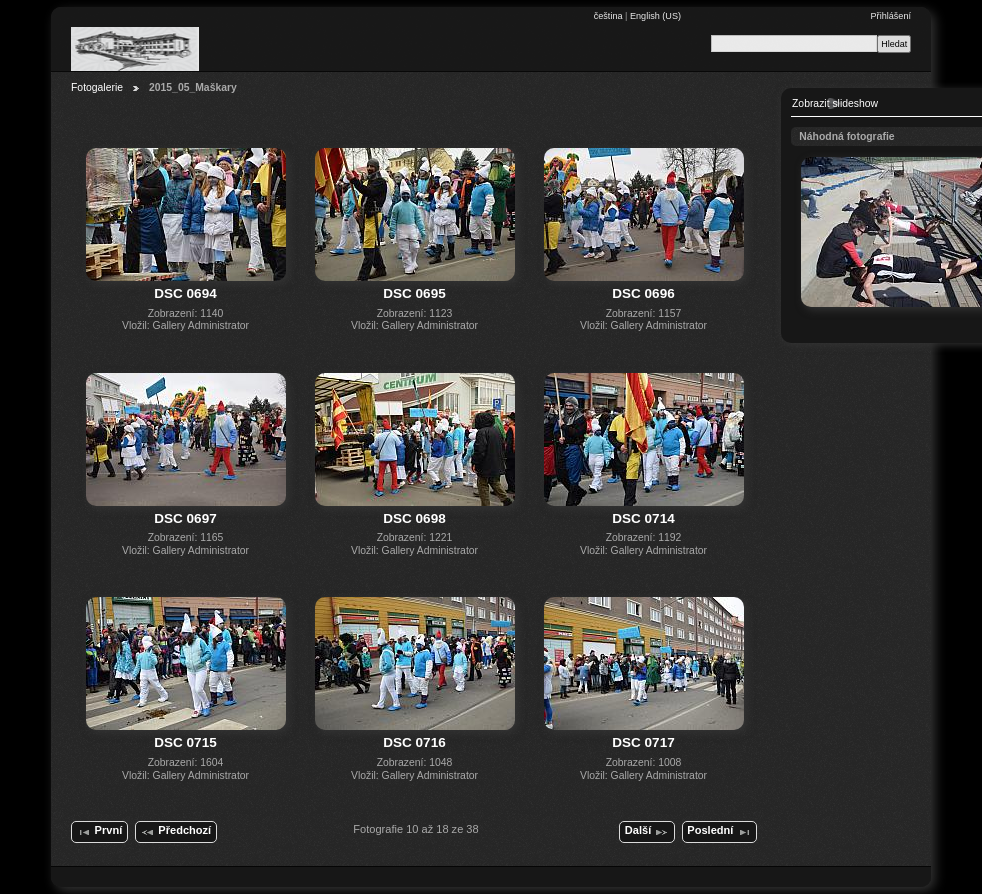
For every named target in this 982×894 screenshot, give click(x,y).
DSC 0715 (185, 742)
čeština (609, 16)
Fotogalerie (97, 87)
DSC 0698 (414, 518)
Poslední (719, 832)
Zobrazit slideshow (835, 103)
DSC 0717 (643, 742)
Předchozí (175, 832)
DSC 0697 (185, 518)
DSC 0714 (643, 518)
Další (647, 832)
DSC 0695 (414, 293)
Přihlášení (891, 16)
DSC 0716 (414, 742)
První (99, 832)
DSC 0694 (185, 293)
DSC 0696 (643, 293)
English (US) (655, 16)
